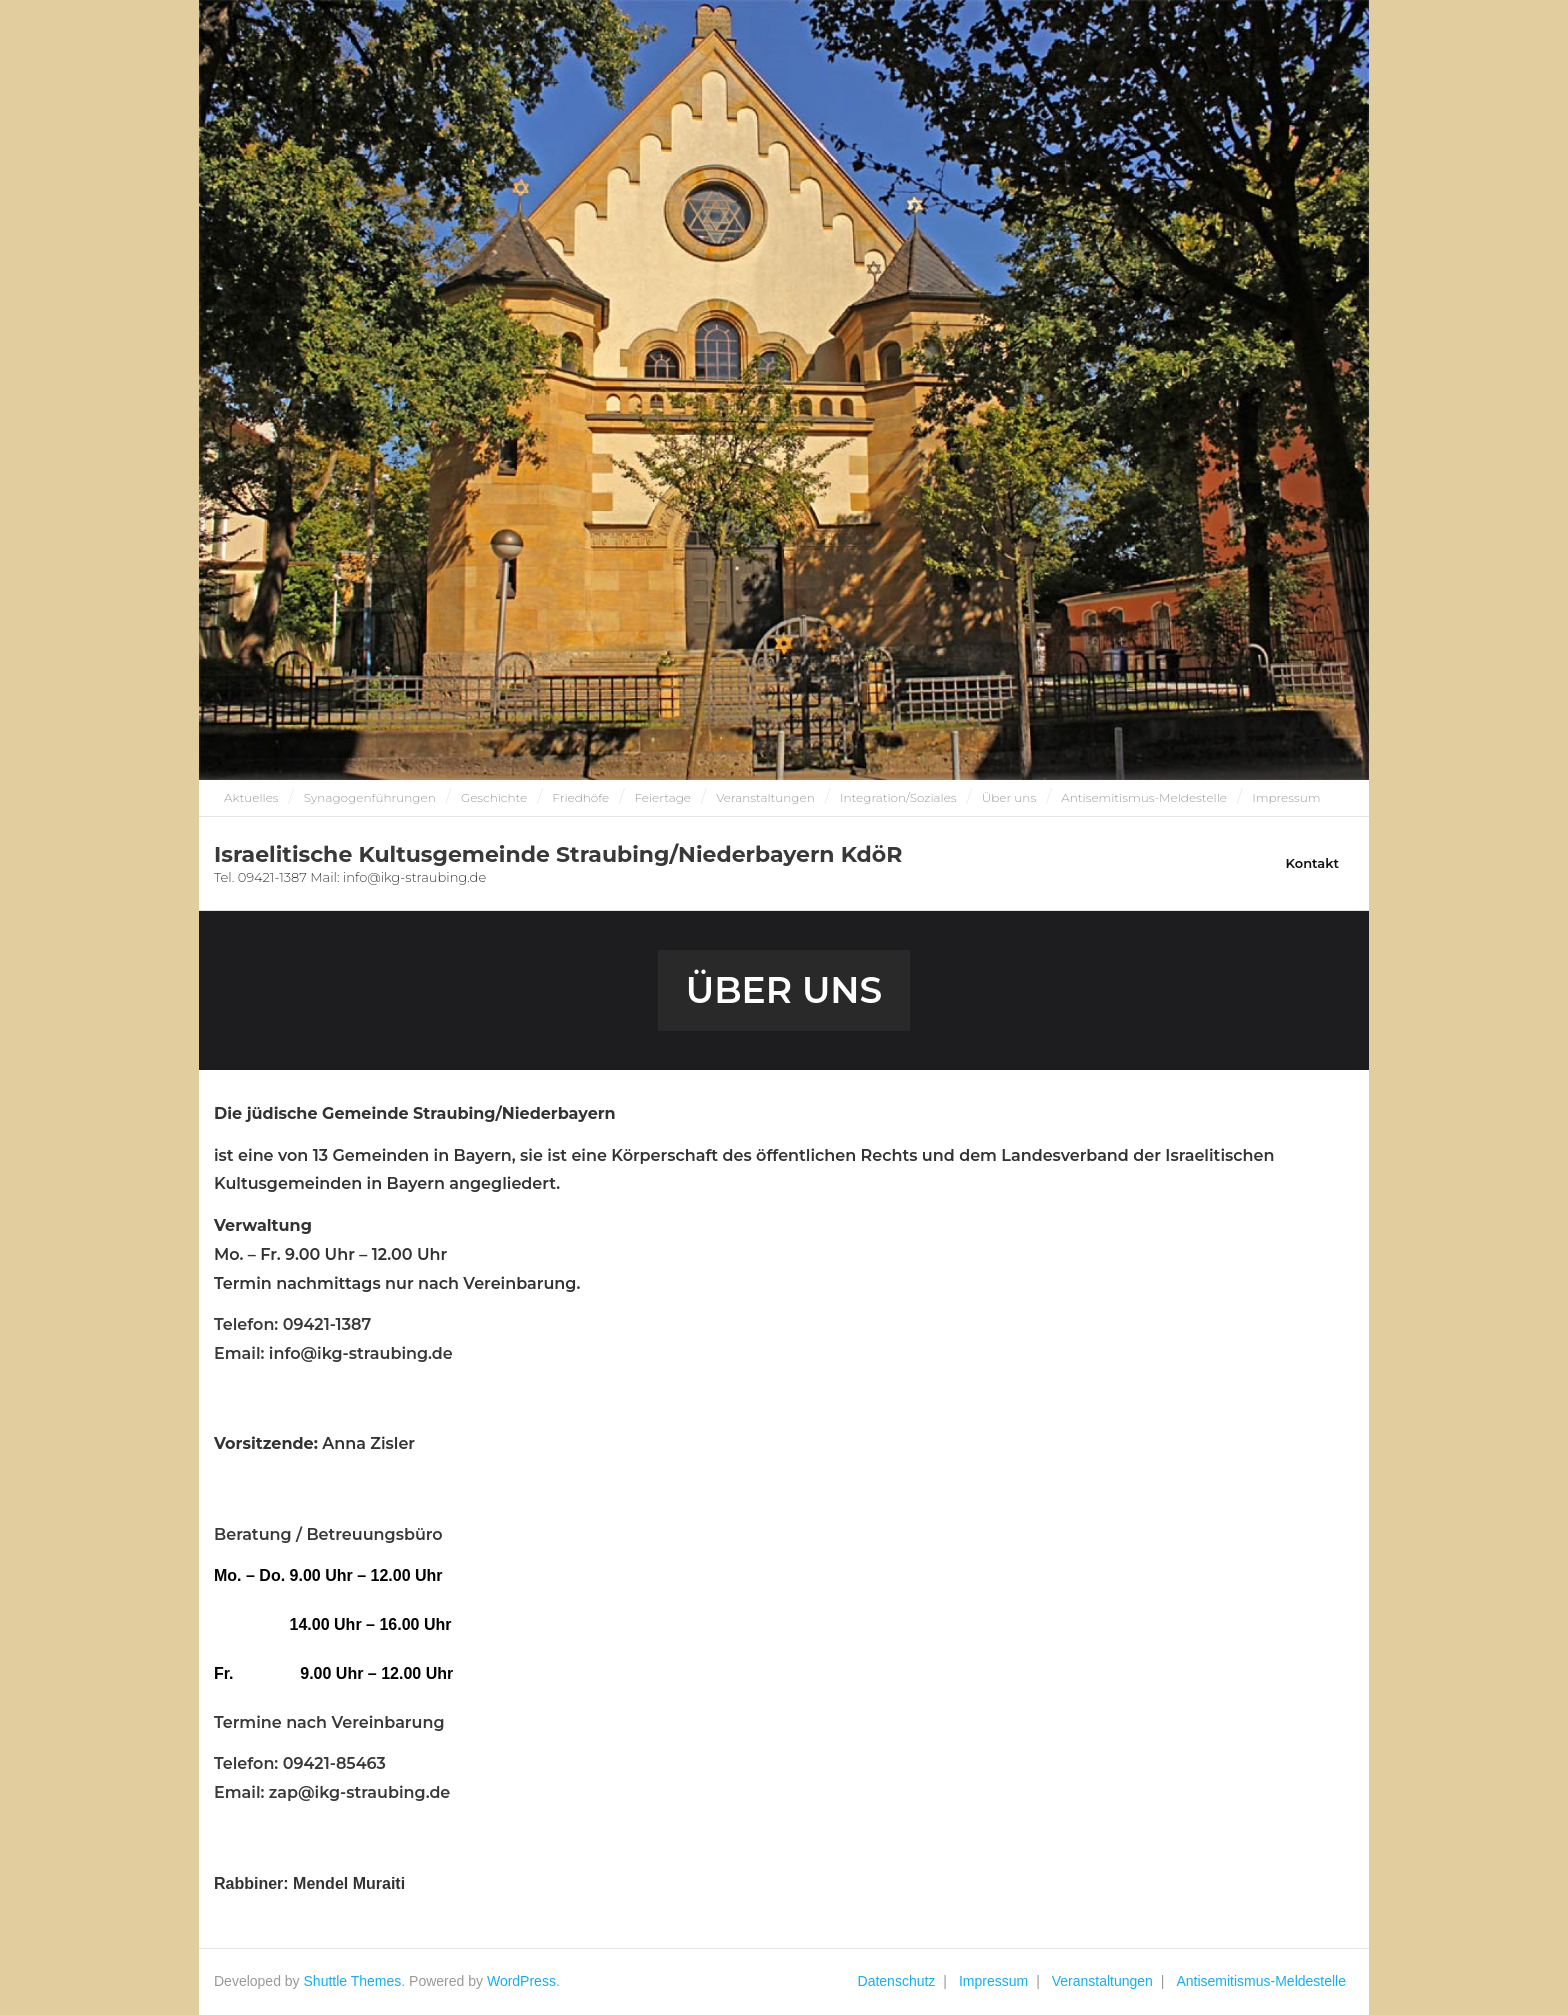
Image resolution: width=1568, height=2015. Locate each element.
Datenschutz (897, 1981)
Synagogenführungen (370, 797)
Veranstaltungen (765, 797)
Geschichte (494, 797)
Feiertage (662, 797)
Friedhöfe (580, 797)
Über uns (1009, 797)
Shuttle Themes (353, 1981)
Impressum (1286, 797)
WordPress (521, 1981)
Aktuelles (251, 797)
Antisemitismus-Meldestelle (1144, 797)
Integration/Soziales (898, 797)
